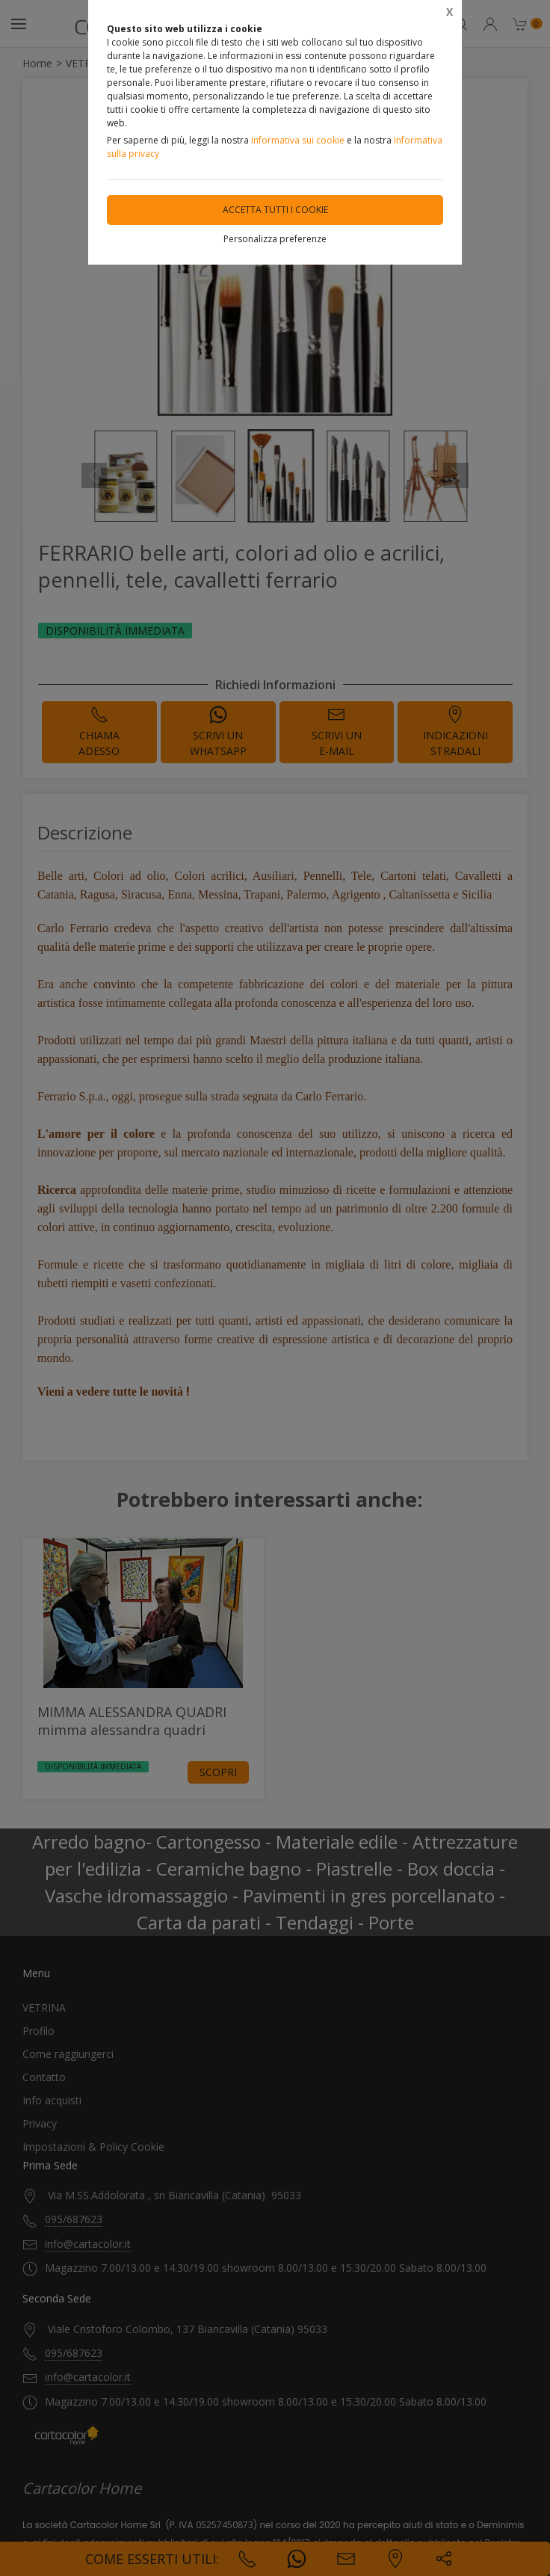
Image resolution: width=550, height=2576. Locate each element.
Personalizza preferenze (275, 238)
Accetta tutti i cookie (275, 209)
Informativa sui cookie (297, 140)
